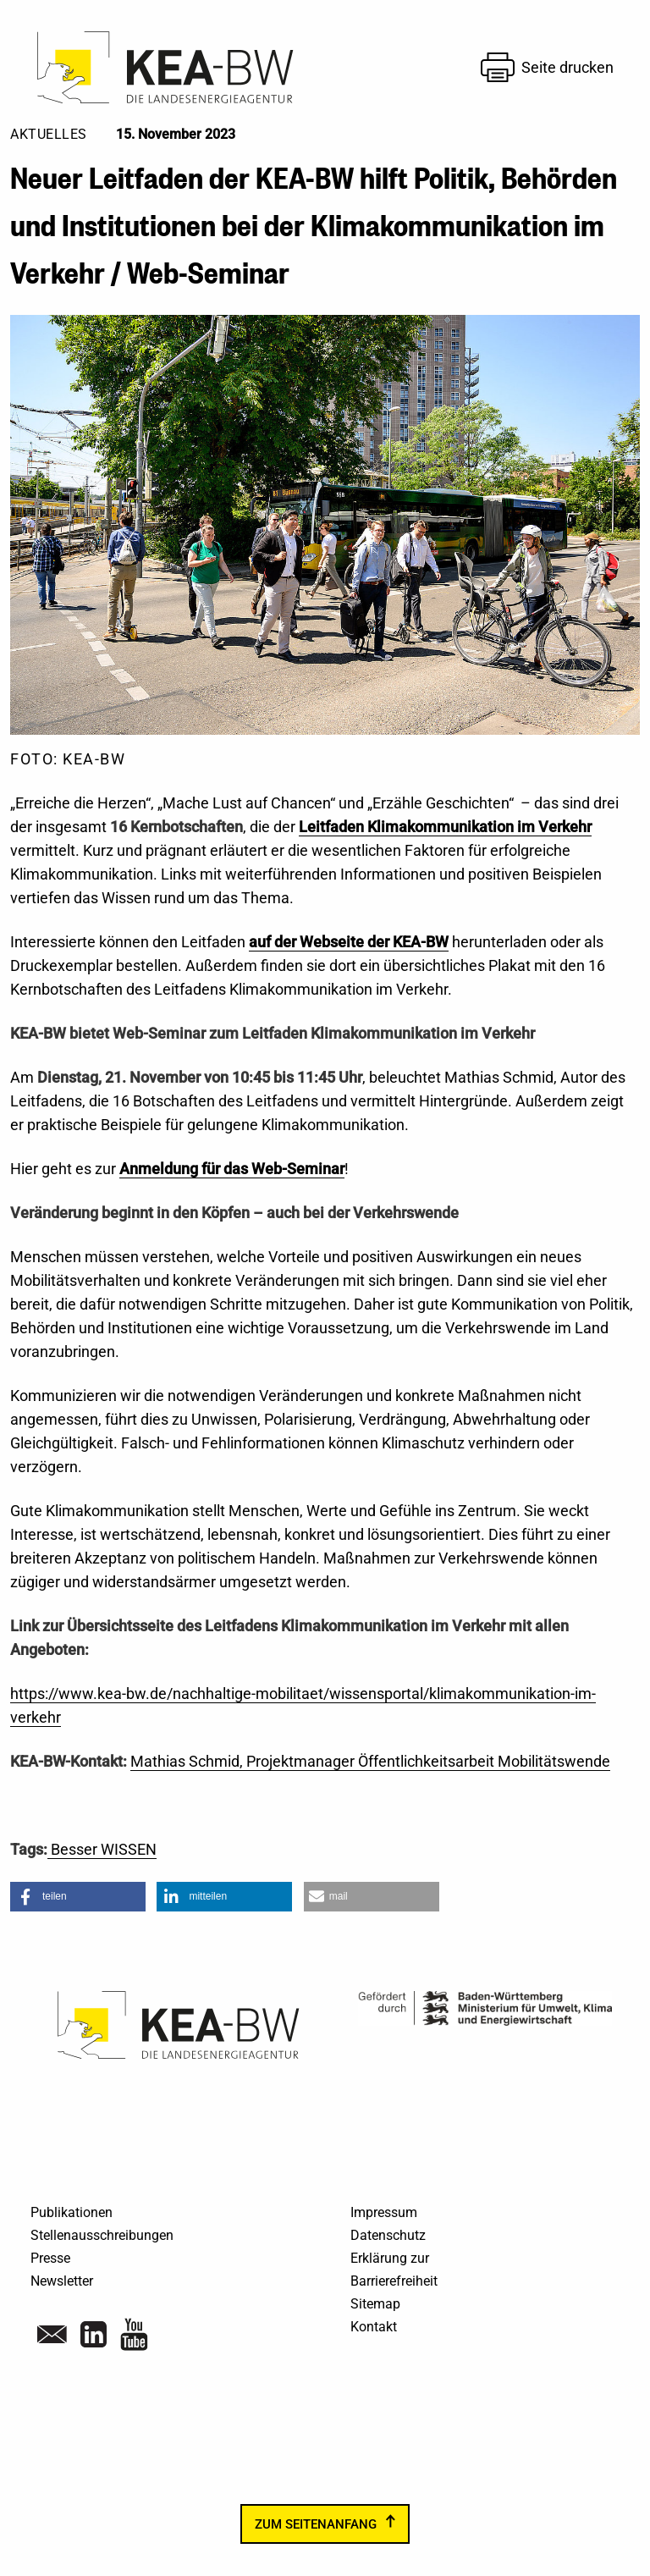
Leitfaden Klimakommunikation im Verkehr (445, 827)
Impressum (383, 2212)
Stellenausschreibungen (102, 2235)
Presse (50, 2258)
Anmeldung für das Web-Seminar (231, 1169)
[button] (78, 1896)
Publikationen (71, 2212)
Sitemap (375, 2304)
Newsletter (61, 2281)
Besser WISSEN (102, 1849)
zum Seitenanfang (316, 2523)
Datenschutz (388, 2235)
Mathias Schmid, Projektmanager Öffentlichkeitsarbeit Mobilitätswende (370, 1761)
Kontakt (373, 2327)
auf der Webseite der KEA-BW (349, 942)
